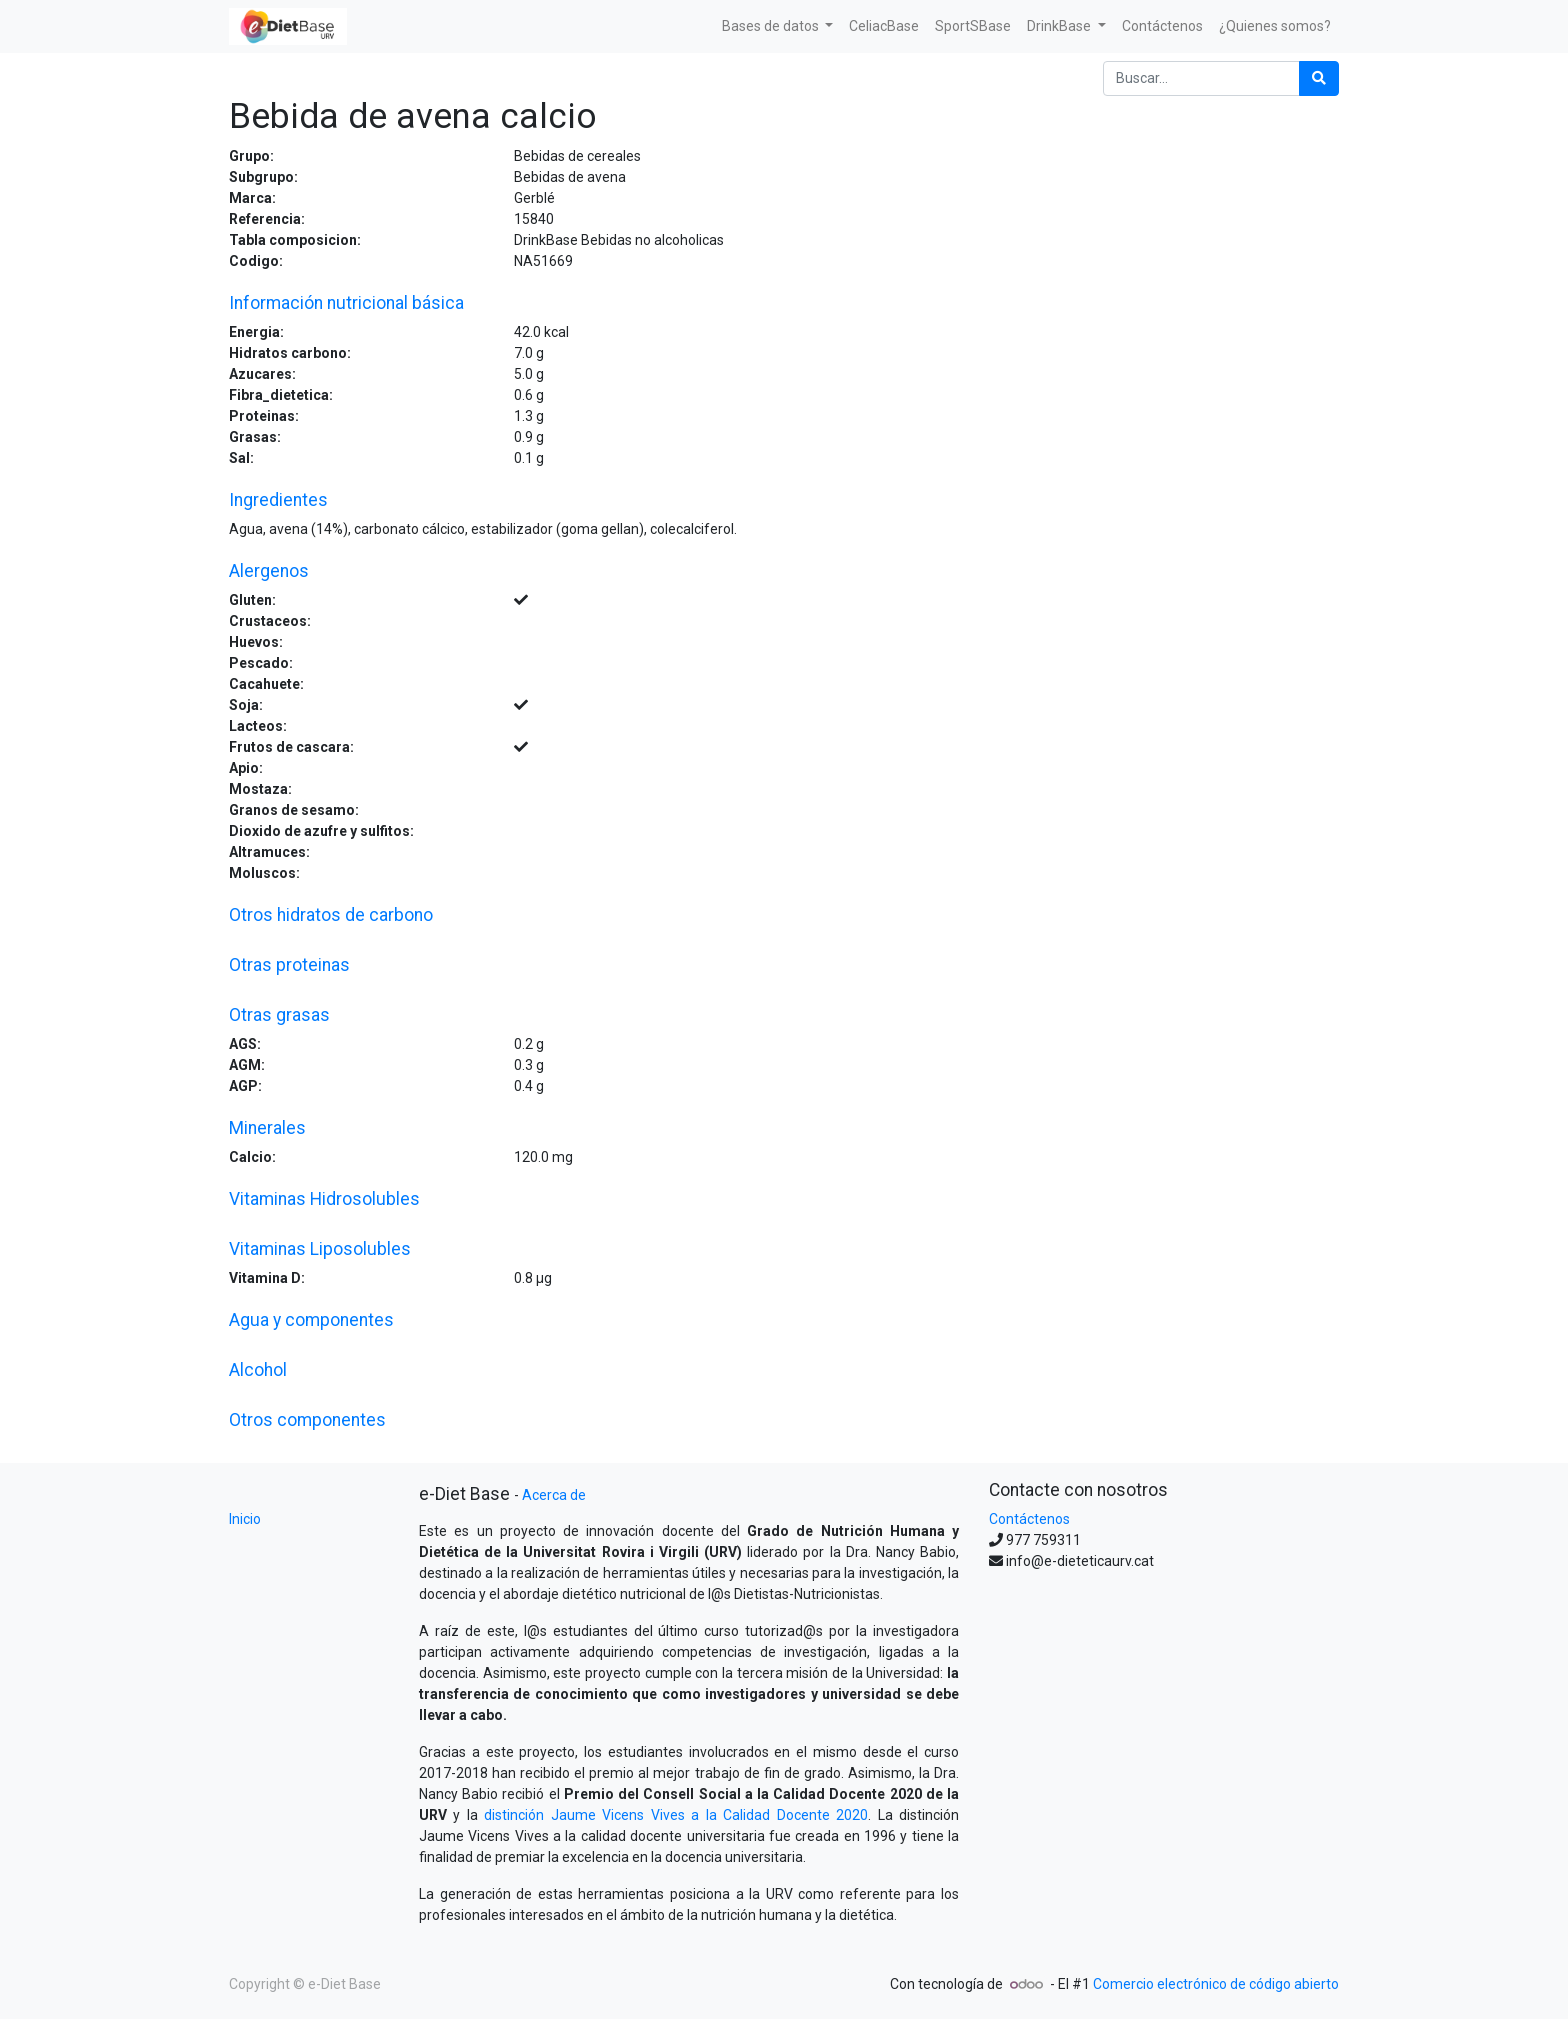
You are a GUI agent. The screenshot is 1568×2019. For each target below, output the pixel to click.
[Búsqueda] (1319, 78)
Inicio (245, 1519)
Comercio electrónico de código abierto (1216, 1984)
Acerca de (554, 1495)
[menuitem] (884, 26)
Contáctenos (1029, 1519)
